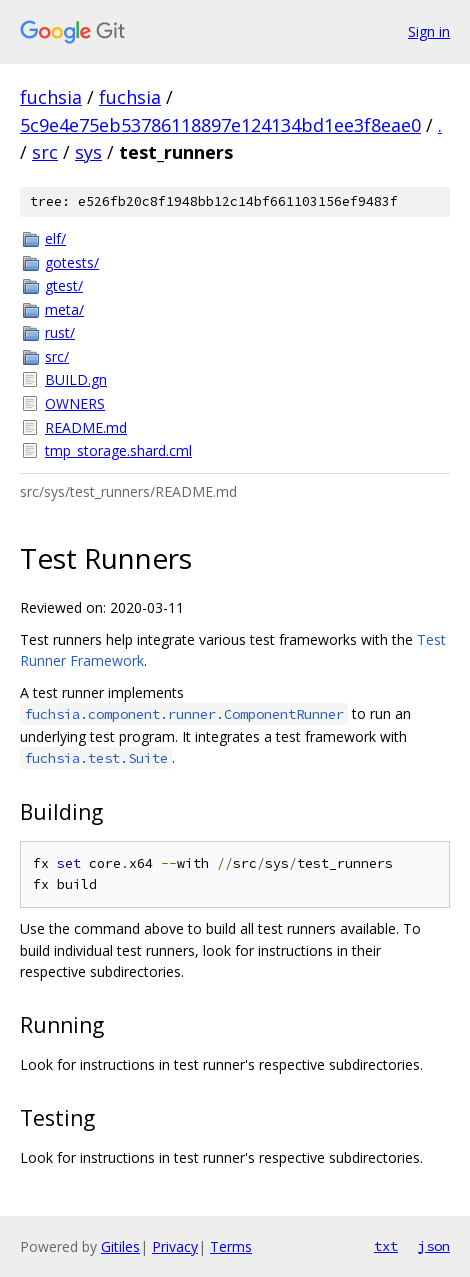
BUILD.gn (76, 379)
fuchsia (51, 97)
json (434, 1246)
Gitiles (120, 1246)
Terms (231, 1246)
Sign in (429, 31)
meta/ (64, 309)
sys (88, 152)
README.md (86, 427)
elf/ (55, 238)
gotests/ (72, 262)
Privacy (175, 1246)
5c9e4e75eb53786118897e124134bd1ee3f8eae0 (220, 125)
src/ (57, 356)
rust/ (60, 332)
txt (386, 1246)
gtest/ (64, 285)
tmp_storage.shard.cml (118, 450)
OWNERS (75, 403)
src (45, 152)
